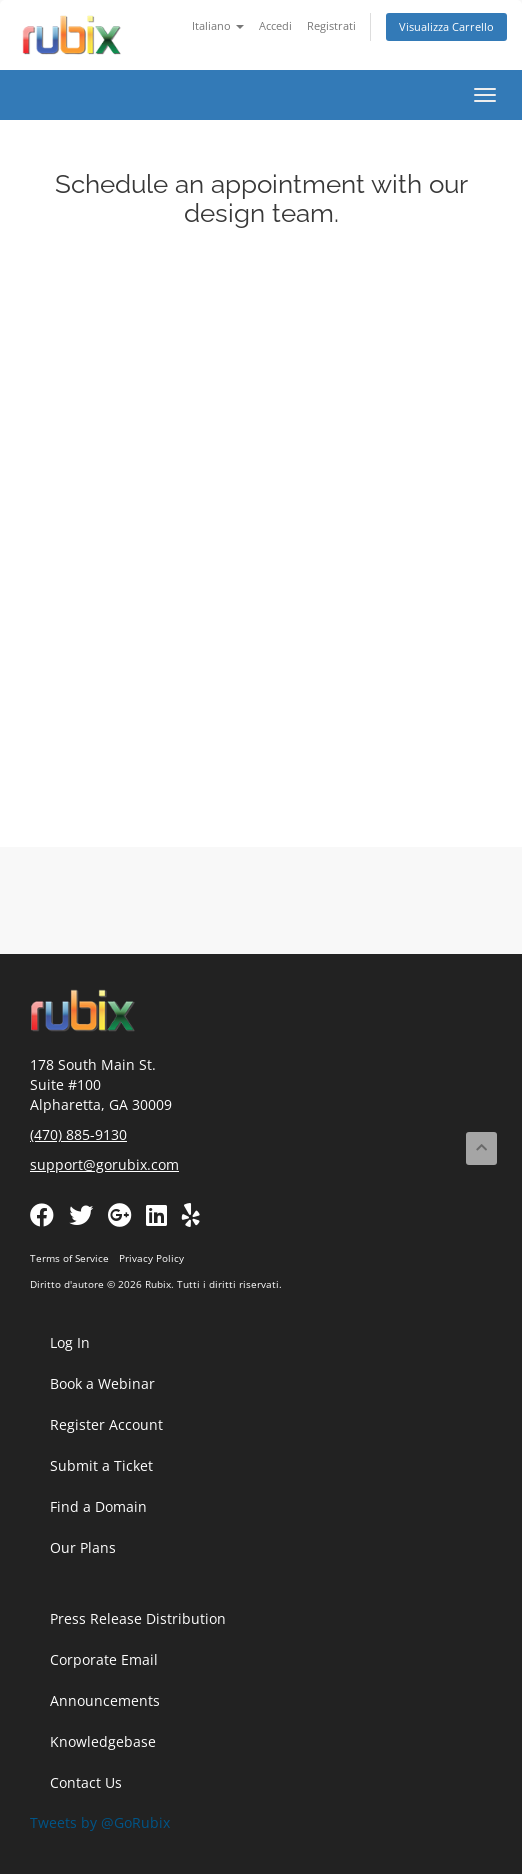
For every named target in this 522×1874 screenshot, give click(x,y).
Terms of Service (69, 1258)
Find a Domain (98, 1506)
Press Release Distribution (138, 1618)
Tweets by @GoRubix (100, 1822)
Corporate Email (104, 1659)
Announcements (105, 1700)
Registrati (331, 25)
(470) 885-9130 (78, 1134)
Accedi (275, 25)
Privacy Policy (151, 1258)
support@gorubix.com (104, 1164)
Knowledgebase (103, 1741)
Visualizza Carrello (446, 26)
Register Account (106, 1424)
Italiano (218, 25)
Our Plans (83, 1547)
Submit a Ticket (101, 1465)
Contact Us (86, 1782)
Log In (70, 1342)
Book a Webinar (102, 1383)
